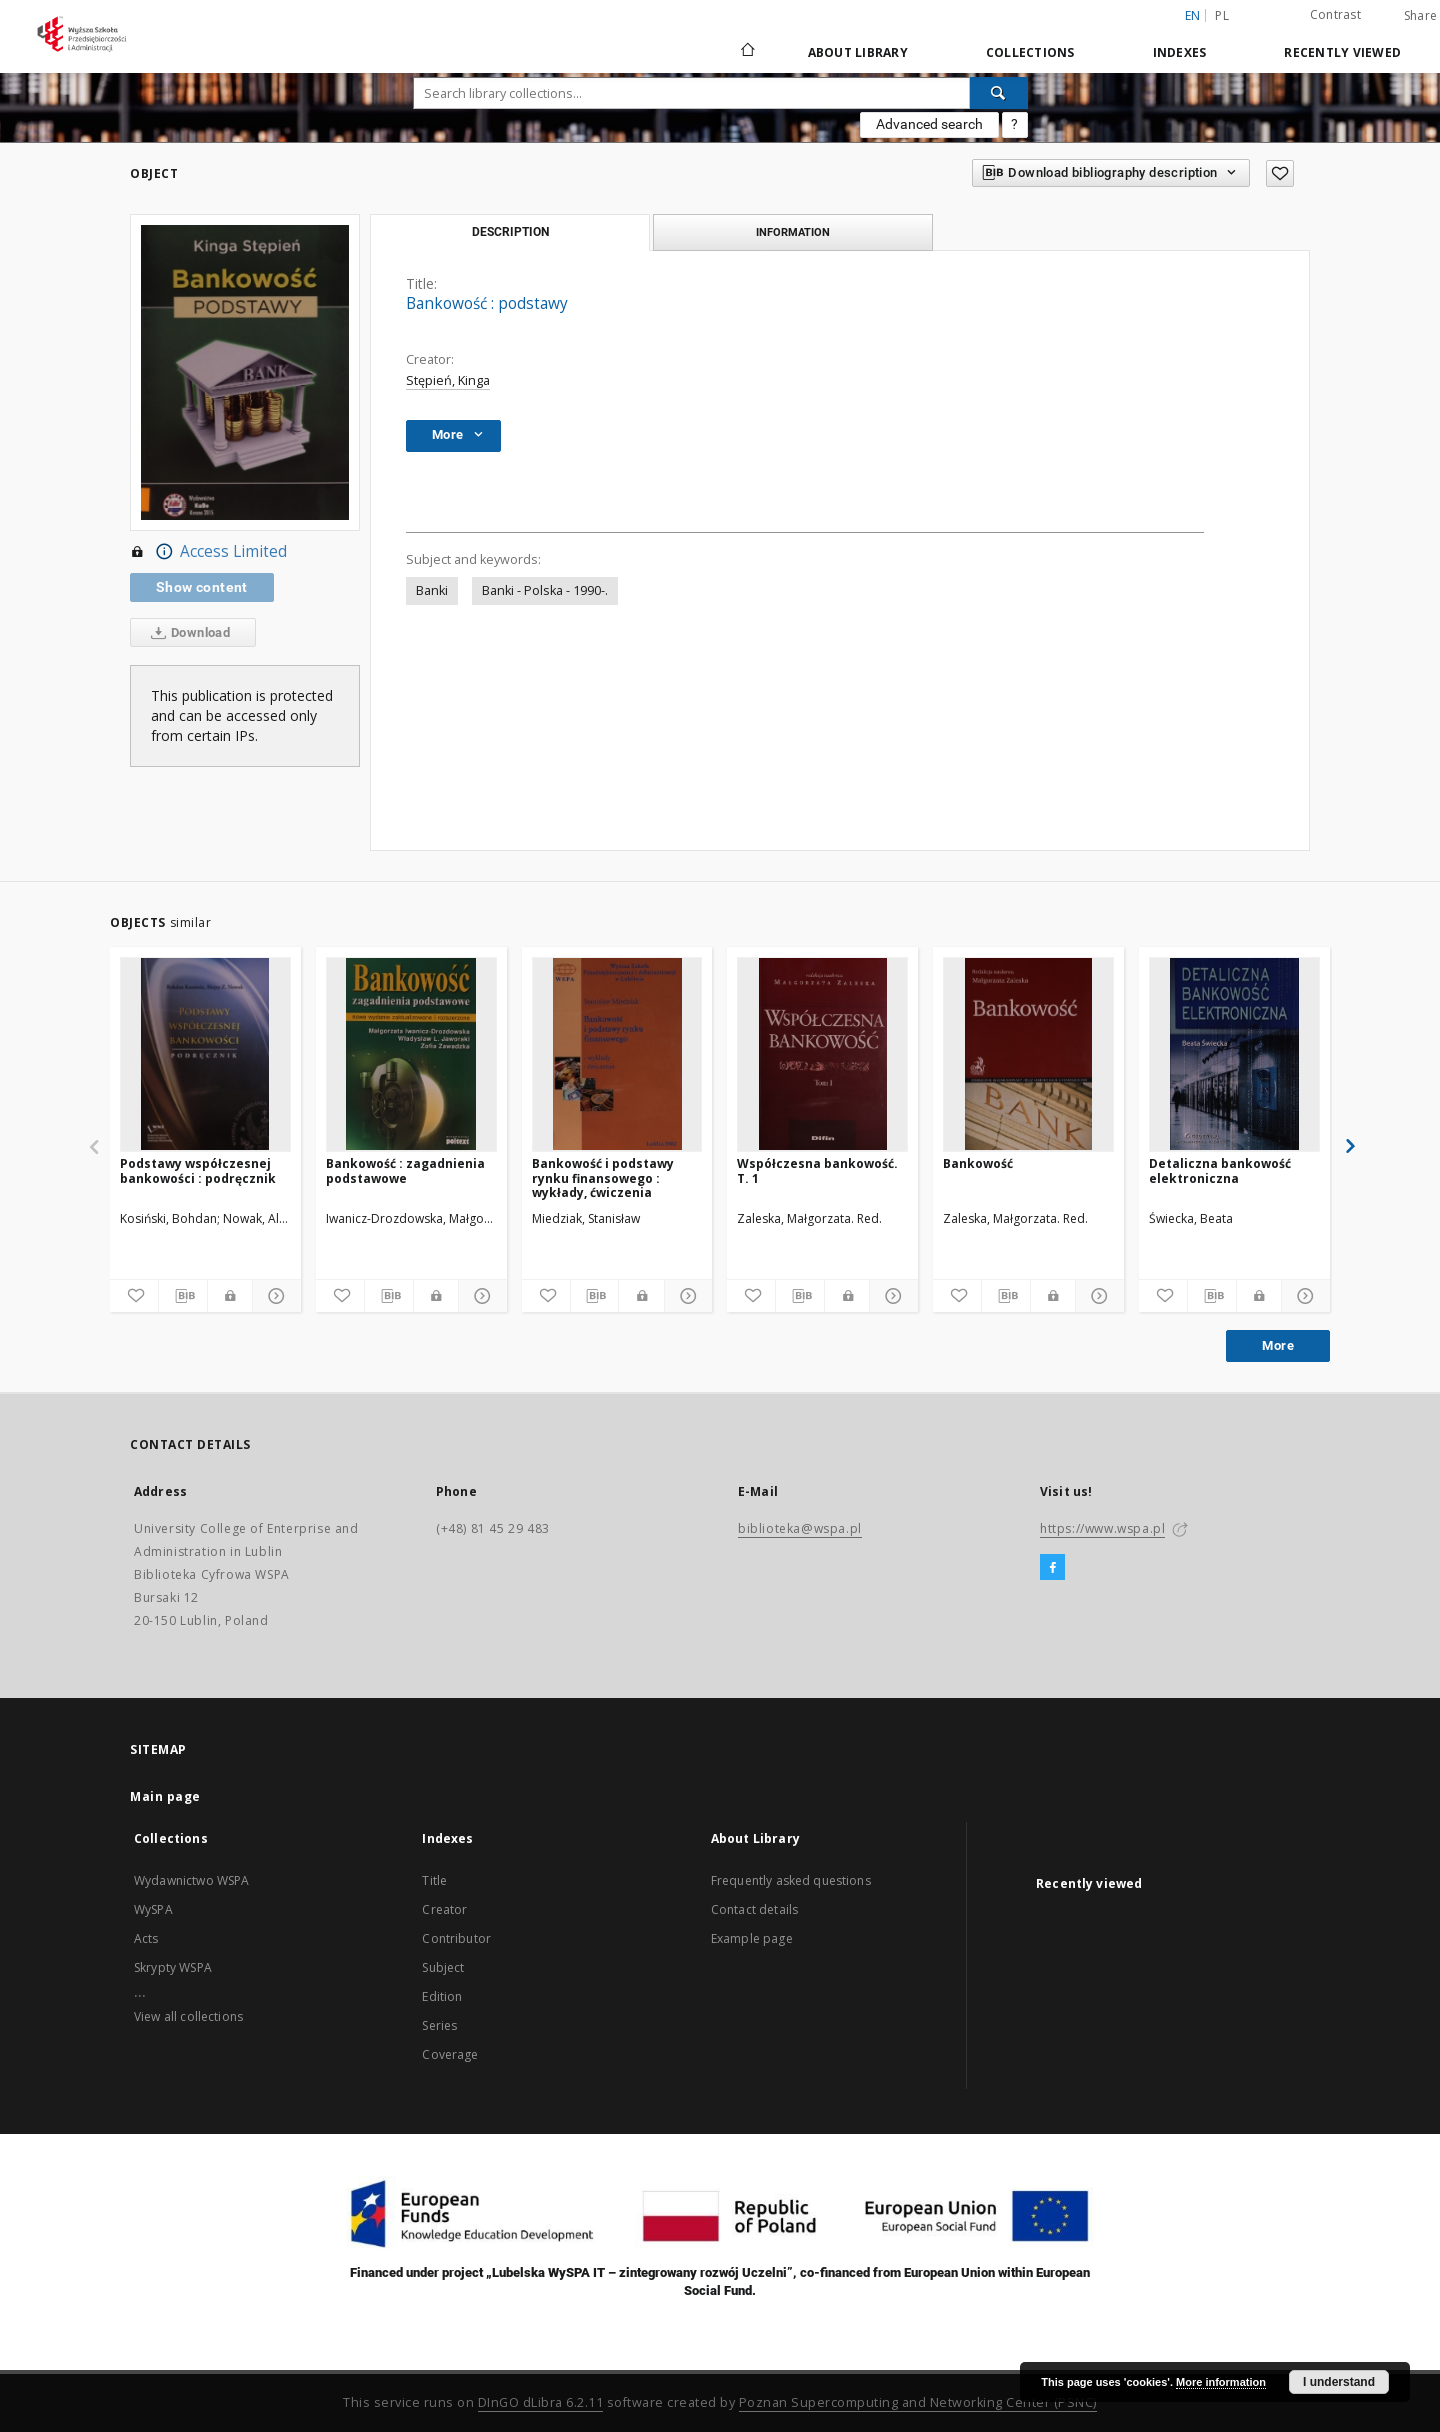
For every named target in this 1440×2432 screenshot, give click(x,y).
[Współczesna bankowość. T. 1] (822, 1054)
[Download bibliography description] (183, 1296)
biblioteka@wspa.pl (800, 1528)
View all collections (188, 2016)
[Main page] (746, 52)
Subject (443, 1967)
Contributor (456, 1938)
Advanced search (929, 124)
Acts (146, 1938)
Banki (432, 590)
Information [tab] (793, 232)
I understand (1339, 2382)
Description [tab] (510, 232)
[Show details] (274, 1296)
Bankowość (978, 1163)
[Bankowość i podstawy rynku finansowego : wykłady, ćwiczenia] (617, 1054)
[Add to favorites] (1280, 173)
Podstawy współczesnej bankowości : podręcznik (198, 1170)
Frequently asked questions (791, 1880)
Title (434, 1880)
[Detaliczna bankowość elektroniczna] (1234, 1054)
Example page (752, 1938)
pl (1222, 15)
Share (1420, 16)
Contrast (1335, 14)
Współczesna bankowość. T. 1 (817, 1170)
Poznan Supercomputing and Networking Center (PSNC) (918, 2402)
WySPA (153, 1909)
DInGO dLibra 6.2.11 (541, 2402)
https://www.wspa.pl (1102, 1528)
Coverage (450, 2054)
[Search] (999, 93)
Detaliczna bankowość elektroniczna (1220, 1170)
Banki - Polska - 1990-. (545, 590)
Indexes (1180, 52)
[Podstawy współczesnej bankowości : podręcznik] (205, 1054)
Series (439, 2025)
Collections (1030, 52)
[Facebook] (1052, 1568)
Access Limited (208, 552)
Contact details (754, 1909)
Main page (165, 1796)
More (1278, 1345)
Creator (444, 1909)
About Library (858, 52)
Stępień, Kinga (448, 380)
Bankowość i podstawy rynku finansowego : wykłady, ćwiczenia (603, 1177)
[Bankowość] (1028, 1054)
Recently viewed (1342, 52)
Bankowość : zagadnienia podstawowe (405, 1170)
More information (1221, 2382)
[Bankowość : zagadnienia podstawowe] (411, 1054)
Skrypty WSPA (173, 1967)
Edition (442, 1996)
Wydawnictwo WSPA (191, 1880)
